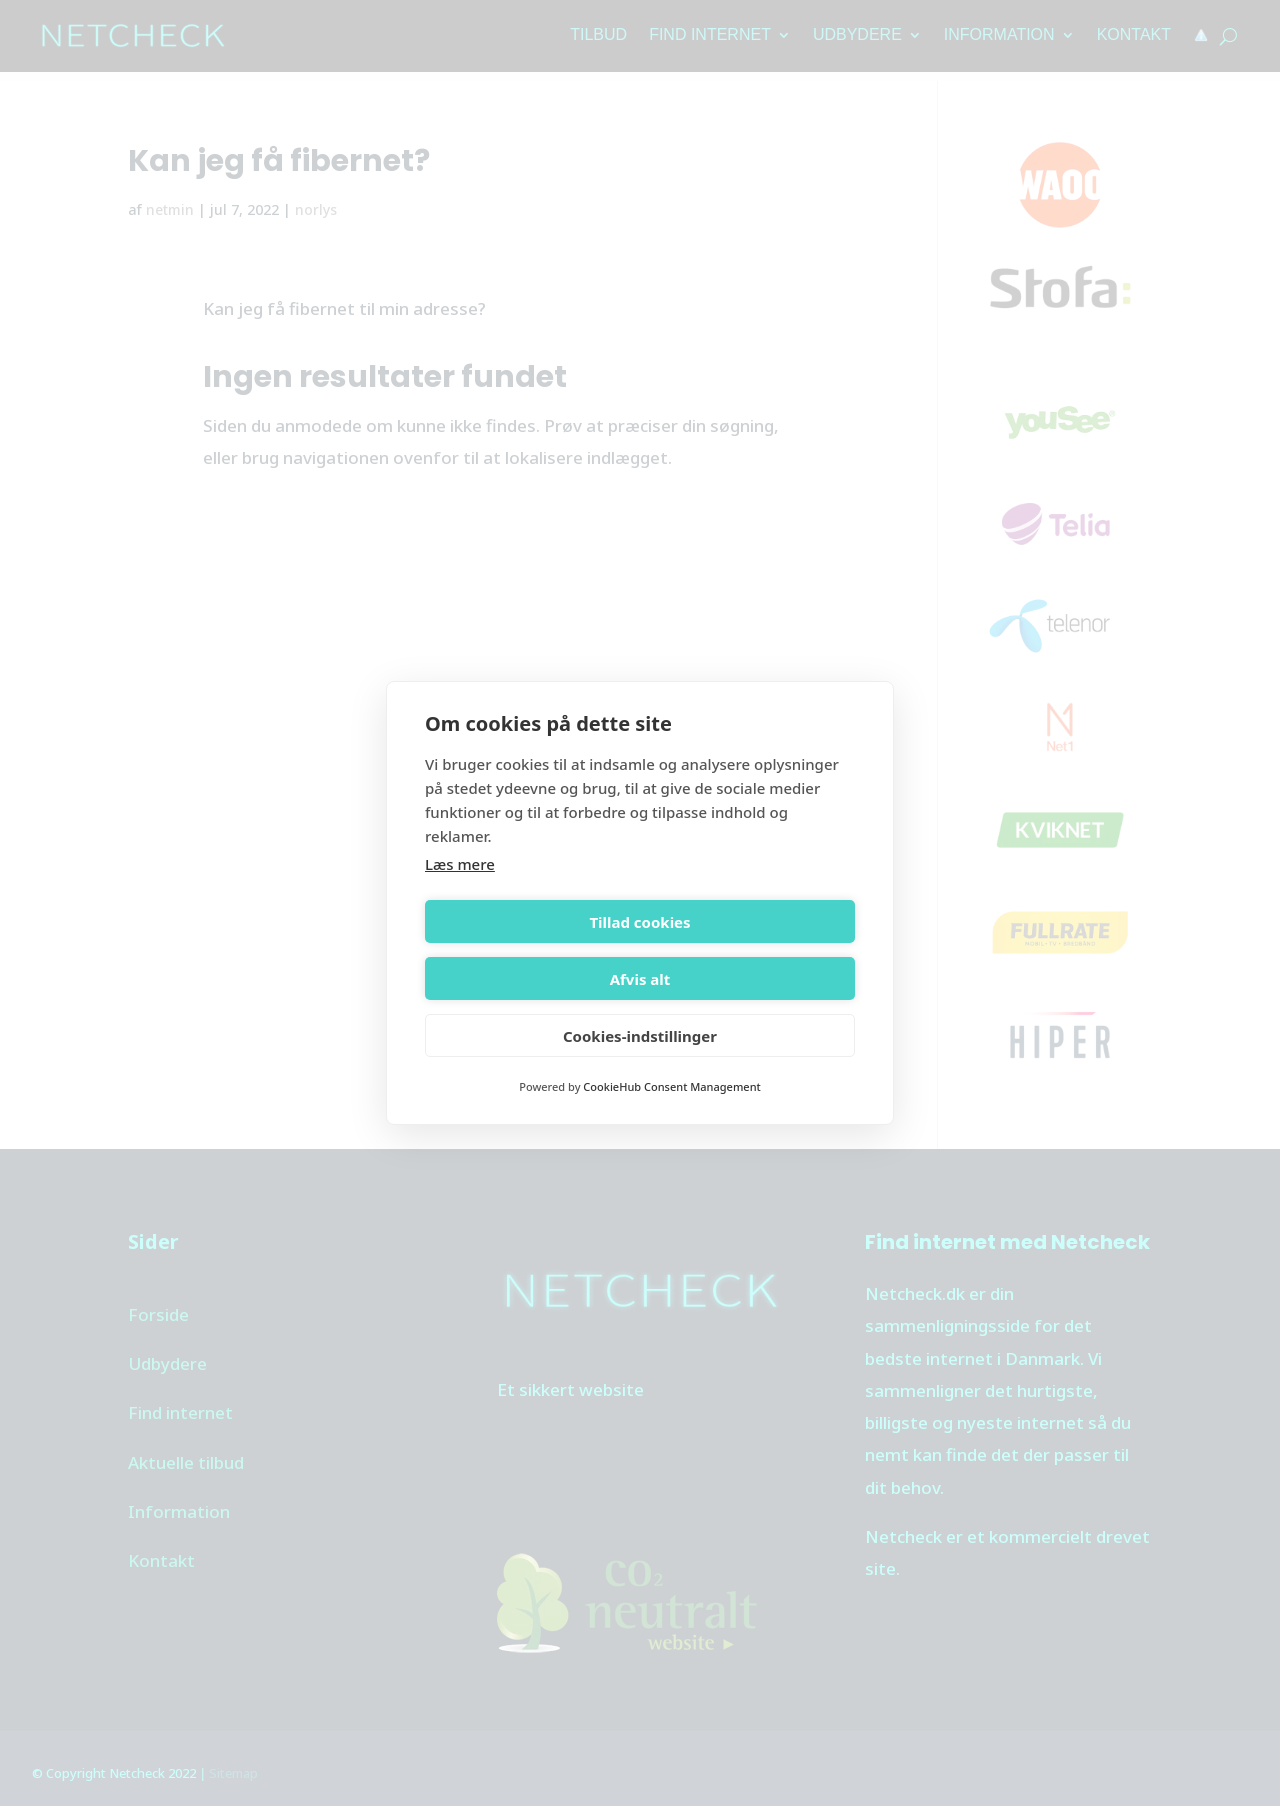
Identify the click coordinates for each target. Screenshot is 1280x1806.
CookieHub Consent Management (671, 1058)
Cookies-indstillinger (640, 1007)
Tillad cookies (528, 950)
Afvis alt (751, 950)
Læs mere (460, 893)
